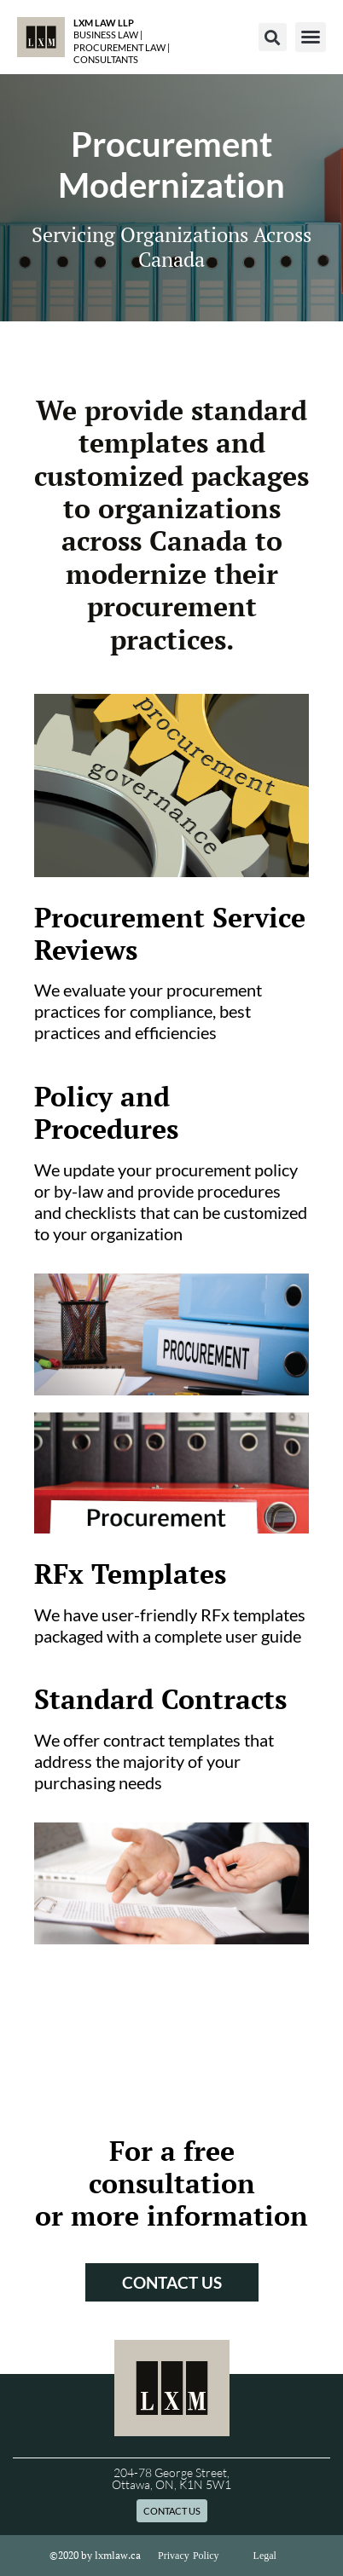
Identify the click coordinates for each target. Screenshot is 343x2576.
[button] (273, 37)
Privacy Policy (188, 2556)
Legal (264, 2556)
